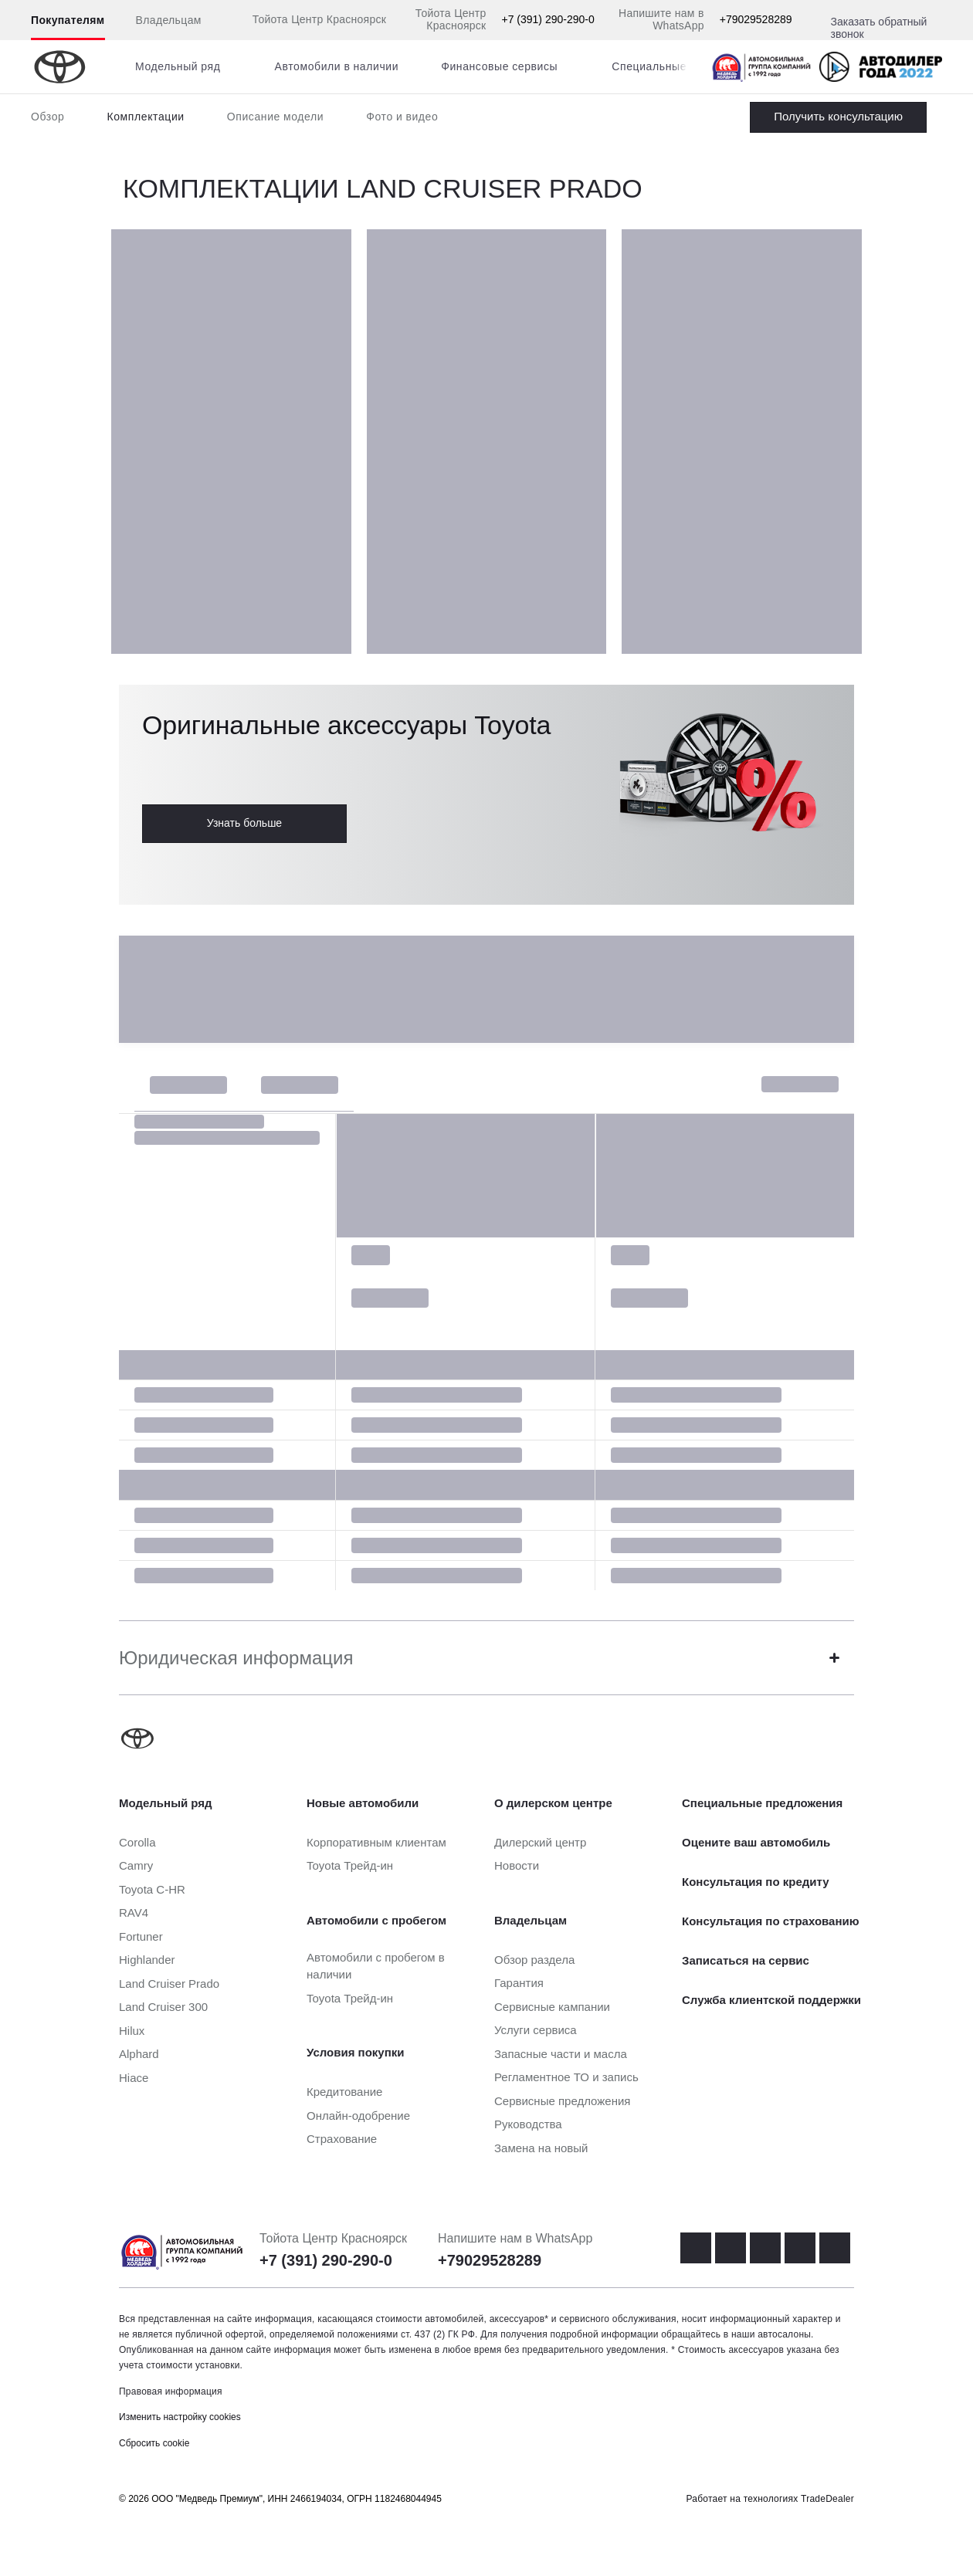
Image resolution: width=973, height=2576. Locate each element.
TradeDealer (827, 2498)
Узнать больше (244, 823)
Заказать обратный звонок (879, 27)
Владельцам (169, 20)
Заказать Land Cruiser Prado (838, 117)
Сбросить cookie (154, 2443)
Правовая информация (170, 2391)
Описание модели (275, 116)
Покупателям (68, 20)
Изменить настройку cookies (180, 2417)
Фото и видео (402, 116)
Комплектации (145, 116)
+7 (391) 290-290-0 (548, 19)
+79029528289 (756, 19)
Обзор (47, 116)
